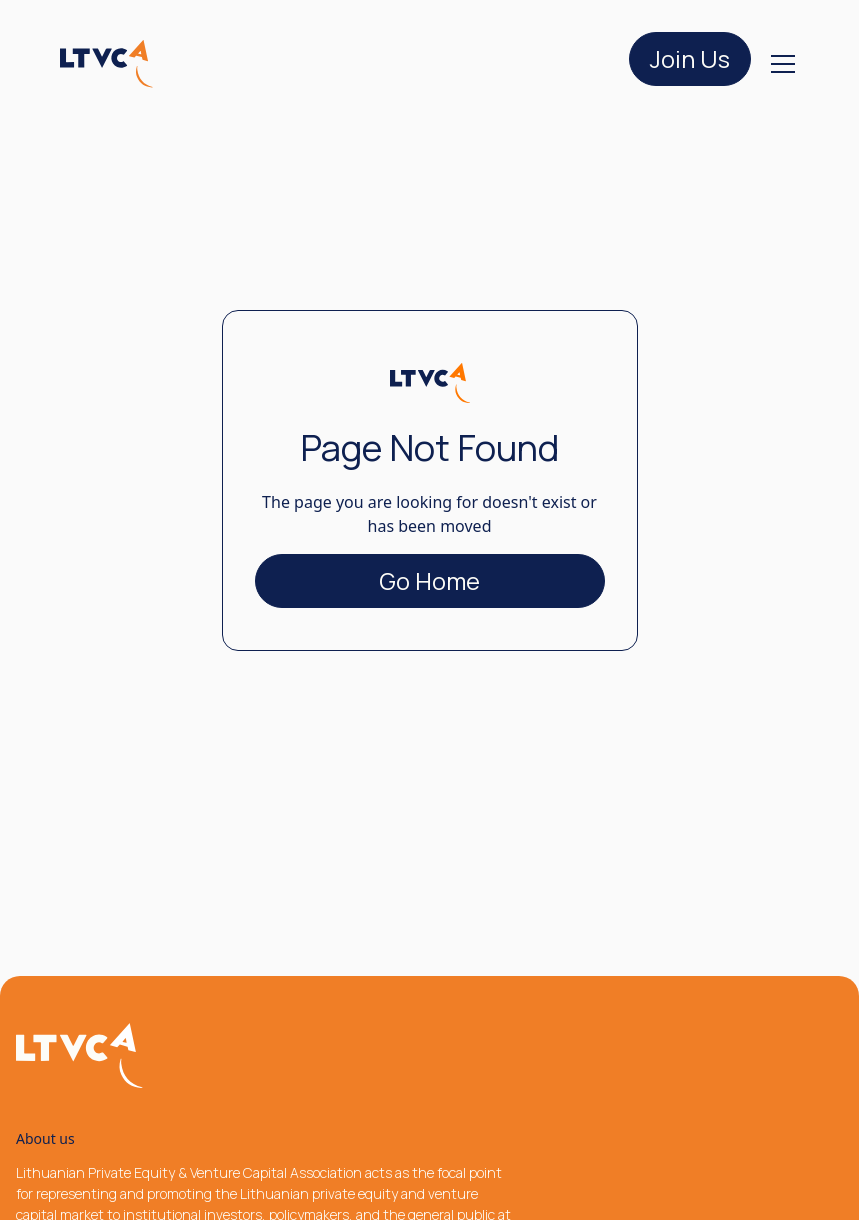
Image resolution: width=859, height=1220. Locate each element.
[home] (107, 64)
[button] (779, 64)
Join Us (690, 58)
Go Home (429, 580)
